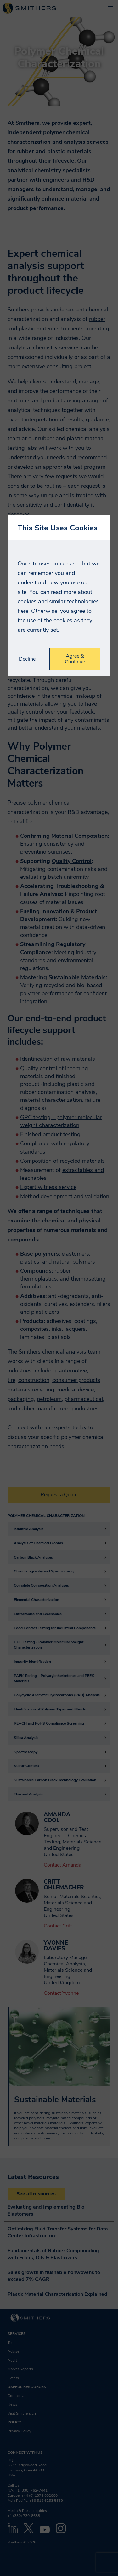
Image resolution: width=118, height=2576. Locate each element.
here (23, 611)
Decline (27, 659)
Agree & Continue (75, 659)
